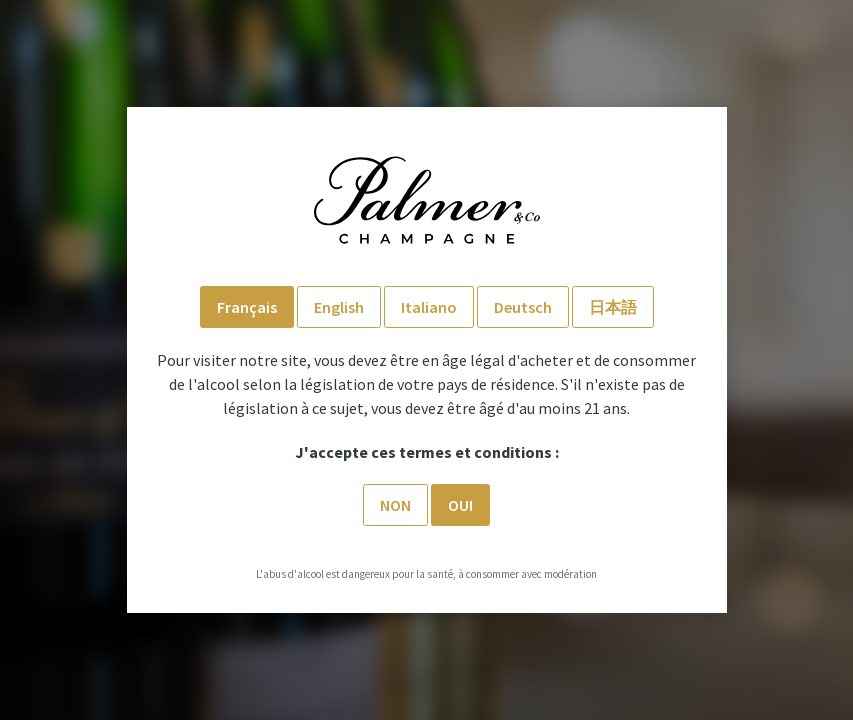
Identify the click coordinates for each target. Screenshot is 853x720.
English (339, 307)
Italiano (429, 307)
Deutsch (523, 307)
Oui (460, 505)
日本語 (613, 307)
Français (247, 307)
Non (395, 505)
